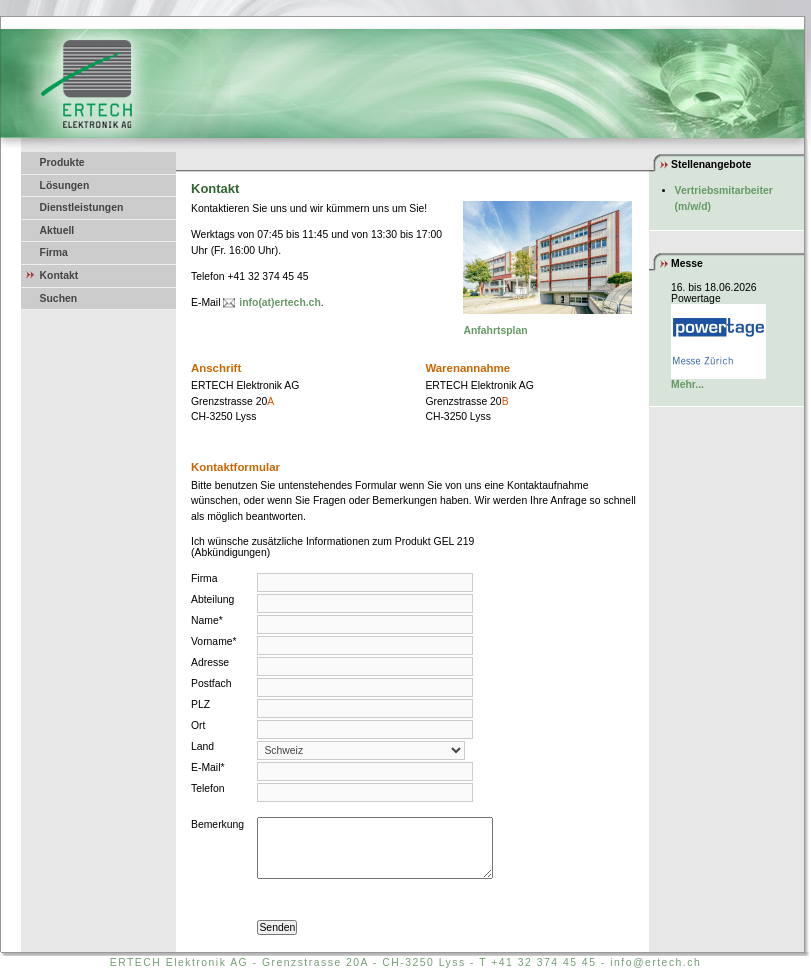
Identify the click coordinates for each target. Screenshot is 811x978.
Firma (54, 252)
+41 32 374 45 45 (543, 962)
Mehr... (687, 384)
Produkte (62, 162)
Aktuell (57, 230)
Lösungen (65, 185)
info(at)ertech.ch (279, 302)
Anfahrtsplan (495, 330)
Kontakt (59, 275)
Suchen (59, 298)
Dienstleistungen (82, 207)
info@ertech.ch (655, 962)
